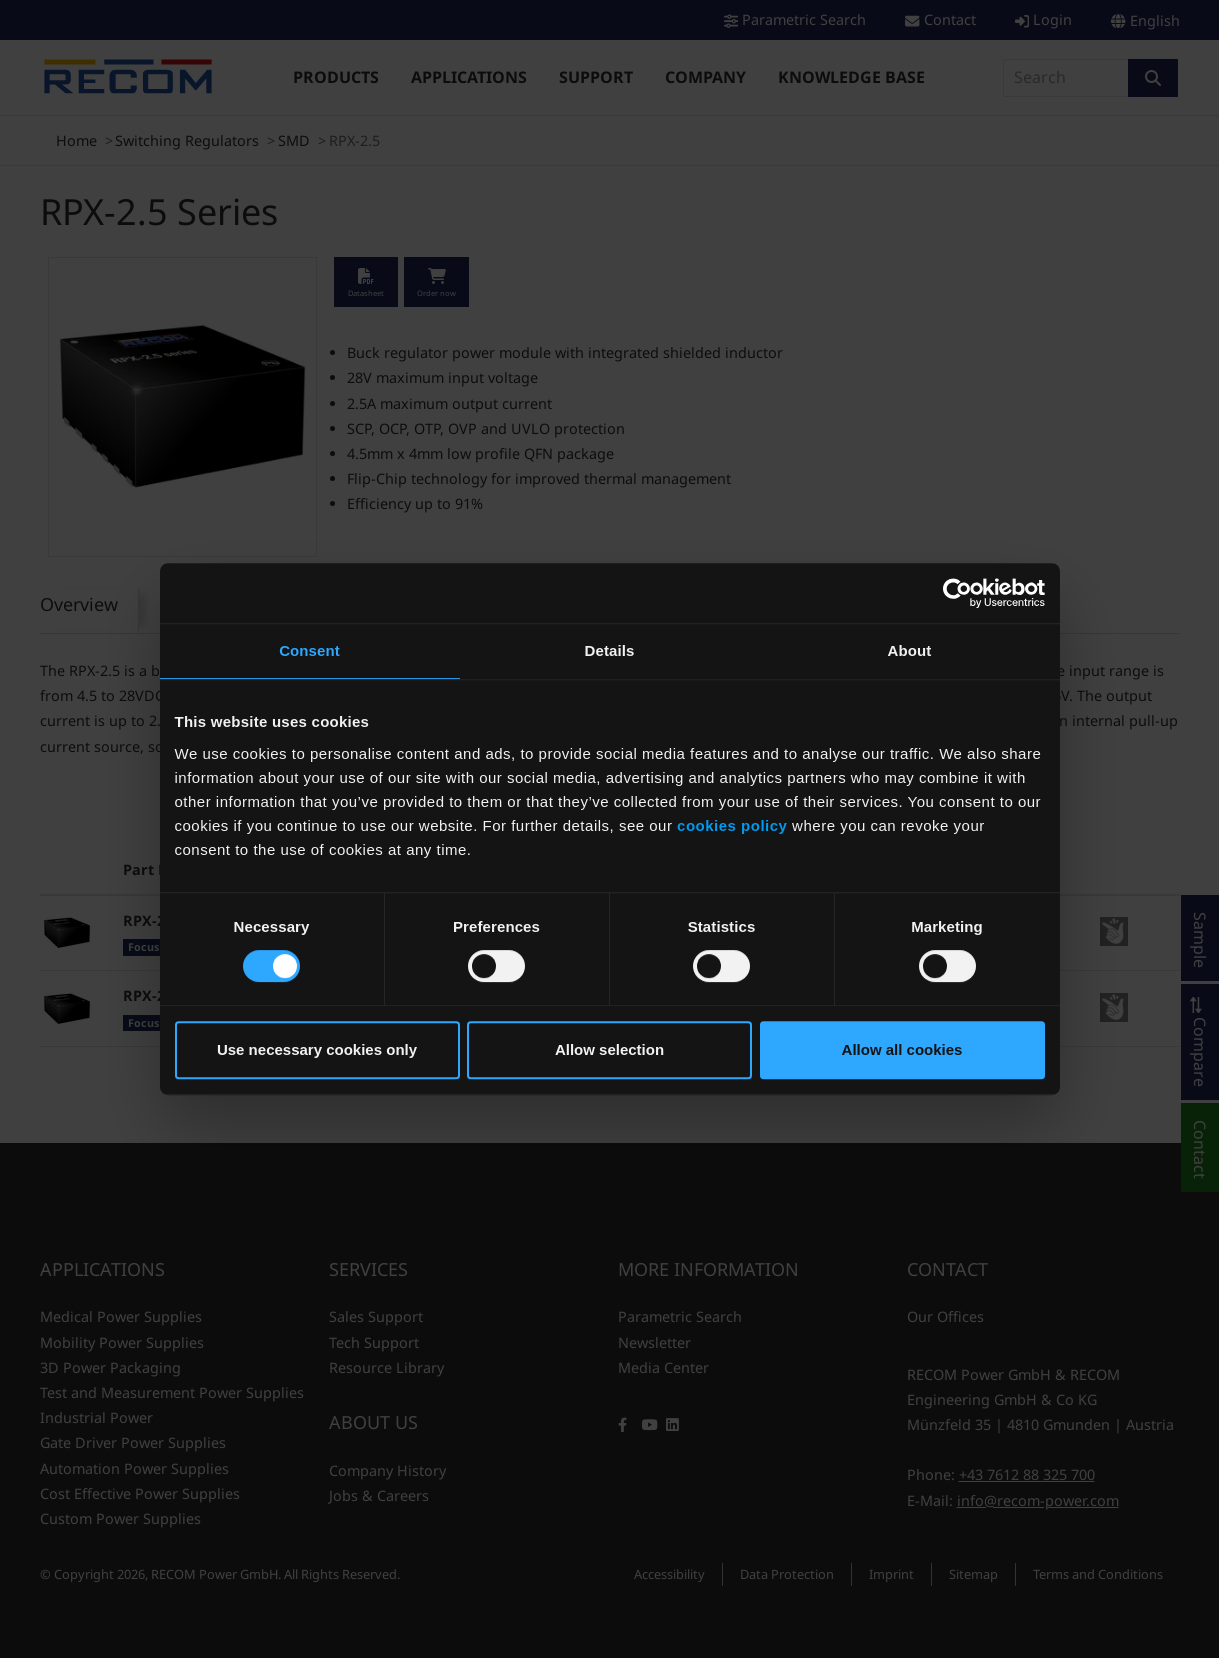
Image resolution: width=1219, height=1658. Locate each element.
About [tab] (910, 650)
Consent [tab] (309, 650)
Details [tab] (610, 650)
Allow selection (609, 1049)
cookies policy (732, 825)
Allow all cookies (902, 1049)
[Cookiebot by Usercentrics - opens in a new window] (957, 593)
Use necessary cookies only (317, 1049)
